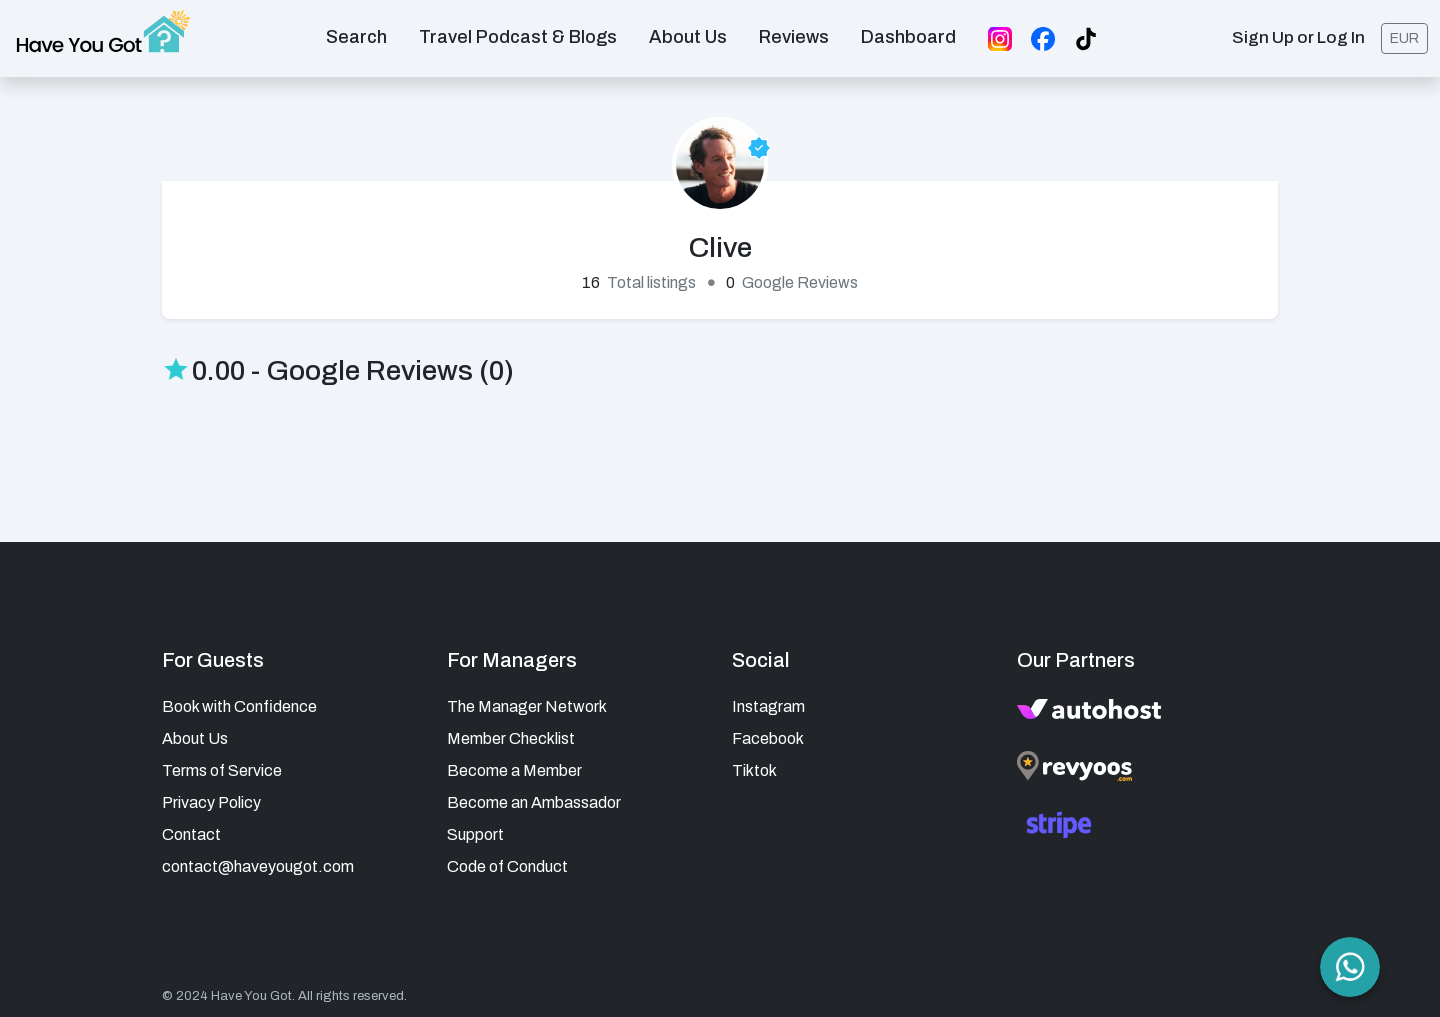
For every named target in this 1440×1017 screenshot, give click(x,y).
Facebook (768, 733)
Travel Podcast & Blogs (518, 34)
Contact (191, 829)
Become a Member (514, 765)
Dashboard (908, 34)
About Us (195, 733)
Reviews (794, 34)
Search (356, 34)
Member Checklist (511, 733)
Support (475, 829)
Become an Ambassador (534, 797)
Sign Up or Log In (1298, 35)
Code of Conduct (507, 861)
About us (688, 34)
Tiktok (754, 765)
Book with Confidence (239, 701)
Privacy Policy (211, 797)
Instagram (768, 701)
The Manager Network (527, 701)
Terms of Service (222, 765)
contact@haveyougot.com (258, 861)
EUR (1404, 36)
